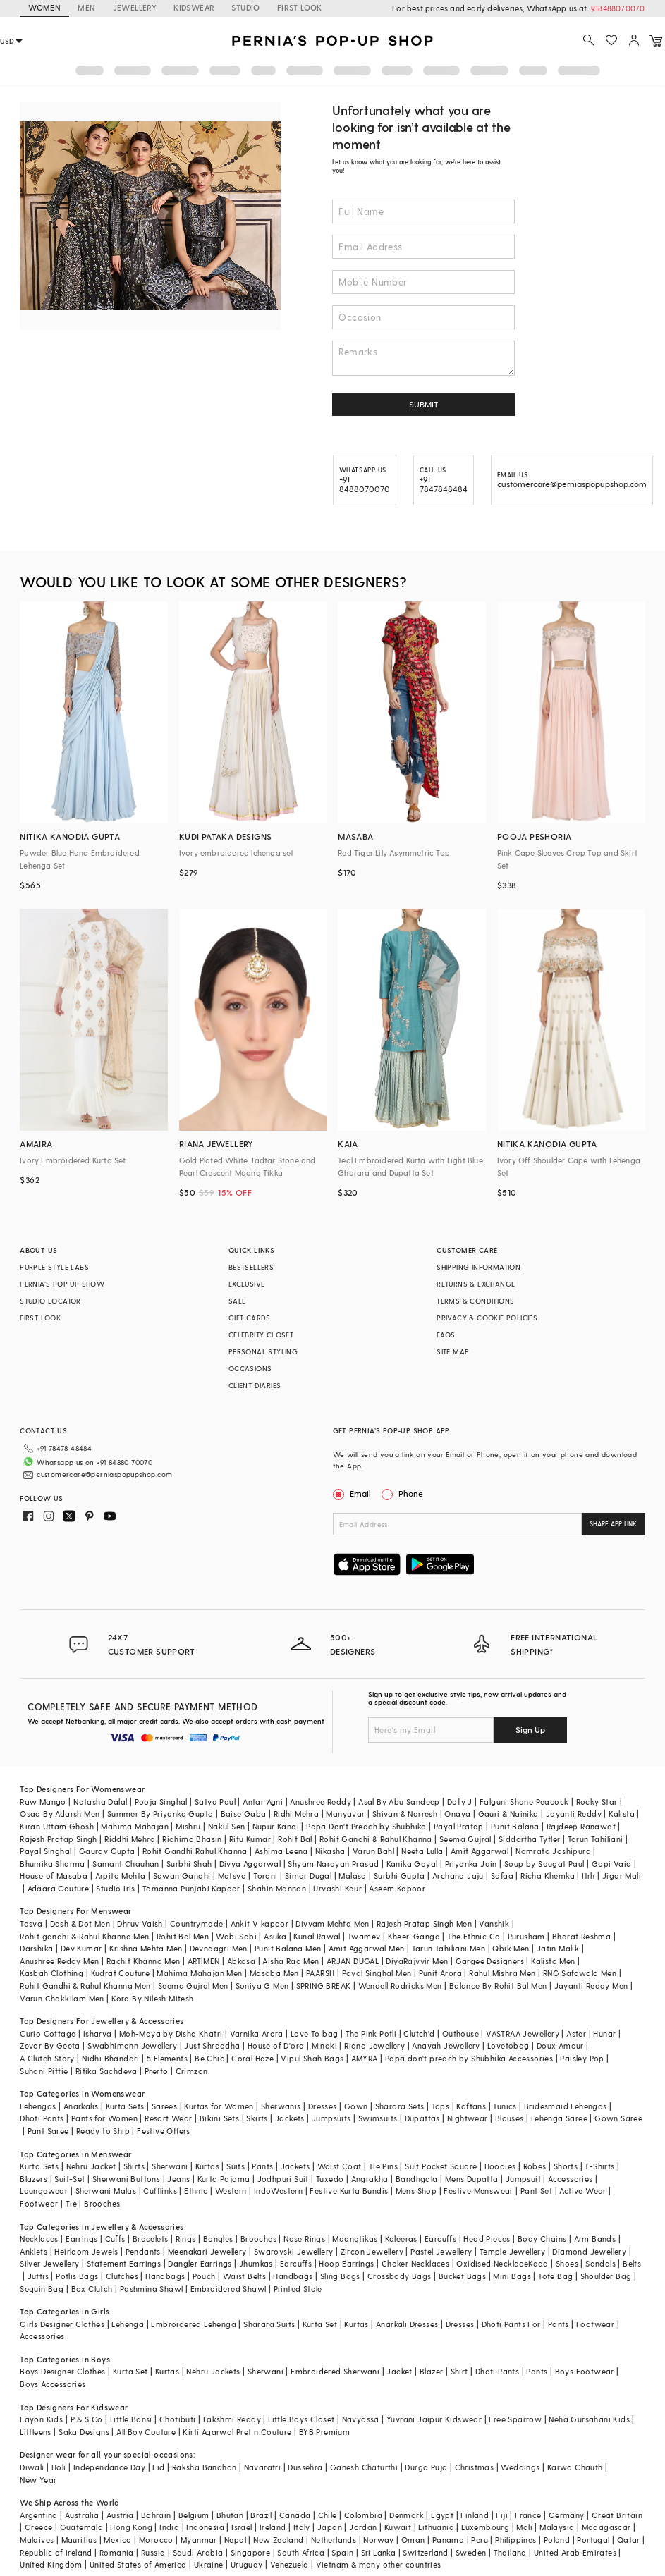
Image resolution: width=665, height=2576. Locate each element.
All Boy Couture (146, 2431)
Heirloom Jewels (86, 2251)
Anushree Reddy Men (59, 1960)
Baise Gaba (244, 1813)
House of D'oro (276, 2045)
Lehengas (38, 2106)
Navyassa (360, 2419)
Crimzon (192, 2070)
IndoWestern (278, 2190)
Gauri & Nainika (508, 1813)
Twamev (364, 1936)
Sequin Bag (41, 2288)
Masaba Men (274, 1972)
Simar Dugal (308, 1875)
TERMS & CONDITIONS (475, 1300)
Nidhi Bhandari (111, 2058)
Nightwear (467, 2118)
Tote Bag (555, 2276)
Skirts (256, 2118)
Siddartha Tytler (529, 1839)
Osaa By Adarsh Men (59, 1813)
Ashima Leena (281, 1851)
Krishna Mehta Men (146, 1948)
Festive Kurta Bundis (349, 2190)
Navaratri (262, 2467)
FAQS (446, 1334)
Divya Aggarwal (250, 1863)
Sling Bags (340, 2276)
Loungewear (44, 2190)
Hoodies (500, 2166)
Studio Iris (115, 1888)
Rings (186, 2238)
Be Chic (209, 2058)
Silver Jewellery (49, 2263)
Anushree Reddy (320, 1801)
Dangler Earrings (199, 2263)
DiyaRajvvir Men (417, 1960)
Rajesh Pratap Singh (58, 1839)
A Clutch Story (47, 2058)
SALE (237, 1300)
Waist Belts (244, 2276)
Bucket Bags (462, 2276)
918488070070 (618, 8)
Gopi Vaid (612, 1863)
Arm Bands (595, 2238)
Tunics (504, 2106)
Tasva (31, 1923)
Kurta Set (320, 2324)
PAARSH (320, 1972)
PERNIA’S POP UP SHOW (62, 1284)
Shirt (459, 2371)
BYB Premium (324, 2431)
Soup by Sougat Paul (544, 1863)
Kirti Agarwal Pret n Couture (237, 2431)
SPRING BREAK (323, 1985)
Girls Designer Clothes (62, 2324)
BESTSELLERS (251, 1267)
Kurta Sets (125, 2106)
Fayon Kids (41, 2419)
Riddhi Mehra (129, 1839)
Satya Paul (215, 1801)
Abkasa (241, 1960)
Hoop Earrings (346, 2263)
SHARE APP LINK (613, 1524)
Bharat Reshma (581, 1936)
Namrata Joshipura (553, 1851)
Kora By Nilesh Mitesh (152, 1998)
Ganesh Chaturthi (364, 2467)
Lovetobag (508, 2045)
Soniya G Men (262, 1985)
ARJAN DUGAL (353, 1960)
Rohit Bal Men (183, 1936)
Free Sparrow (515, 2419)
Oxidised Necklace (492, 2263)
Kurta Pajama (223, 2178)
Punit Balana (515, 1826)
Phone (409, 1493)
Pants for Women (104, 2118)
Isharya (97, 2033)
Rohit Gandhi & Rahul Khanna (375, 1839)
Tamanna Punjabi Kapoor (191, 1888)
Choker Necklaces (415, 2263)
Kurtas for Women (218, 2106)
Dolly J (459, 1801)
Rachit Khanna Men (143, 1960)
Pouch (204, 2276)
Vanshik (494, 1923)
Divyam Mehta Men (332, 1923)
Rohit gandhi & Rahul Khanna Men (84, 1936)
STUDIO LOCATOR (50, 1300)
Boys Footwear (584, 2371)
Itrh (588, 1875)
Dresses (322, 2106)
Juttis (38, 2276)
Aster (576, 2033)
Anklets (33, 2251)
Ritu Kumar (250, 1839)
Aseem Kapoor (397, 1888)
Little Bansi (131, 2419)
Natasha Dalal (100, 1801)
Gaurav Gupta (107, 1851)
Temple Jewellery (512, 2251)
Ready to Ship (103, 2130)
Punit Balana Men (288, 1948)
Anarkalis (81, 2106)
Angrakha (370, 2178)
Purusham (526, 1936)
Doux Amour (560, 2045)
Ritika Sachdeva (106, 2070)
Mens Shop (416, 2190)
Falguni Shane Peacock (524, 1801)
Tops (441, 2106)
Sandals (600, 2263)
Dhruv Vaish (139, 1923)
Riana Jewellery (374, 2045)
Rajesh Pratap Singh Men (424, 1923)
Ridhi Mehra (296, 1813)
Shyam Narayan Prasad (333, 1863)
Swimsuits (378, 2118)
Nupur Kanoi (275, 1826)
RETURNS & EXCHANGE (476, 1284)
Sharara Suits (269, 2324)
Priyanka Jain (471, 1863)
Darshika (36, 1948)
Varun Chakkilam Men (62, 1998)
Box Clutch (92, 2288)
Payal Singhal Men (377, 1972)
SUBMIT (424, 404)
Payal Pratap (459, 1826)
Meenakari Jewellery (207, 2251)
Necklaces (39, 2238)
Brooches (102, 2203)
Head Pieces (486, 2238)
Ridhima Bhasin (192, 1839)
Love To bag (314, 2033)
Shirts (134, 2166)
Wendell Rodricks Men (400, 1985)
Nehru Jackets (213, 2371)
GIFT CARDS (249, 1317)
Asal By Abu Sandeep (399, 1801)
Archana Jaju (458, 1875)
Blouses (509, 2118)
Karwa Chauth (575, 2467)
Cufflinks (160, 2190)
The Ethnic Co (473, 1936)
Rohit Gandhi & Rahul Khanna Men (85, 1985)
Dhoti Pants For (511, 2324)
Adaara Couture (59, 1888)
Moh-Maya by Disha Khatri (171, 2033)
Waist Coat (339, 2166)
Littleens (35, 2431)
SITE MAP (453, 1351)
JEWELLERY (135, 7)
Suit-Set (69, 2178)
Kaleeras (401, 2238)
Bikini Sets (219, 2118)
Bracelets (151, 2238)
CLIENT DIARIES (254, 1385)
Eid (158, 2467)
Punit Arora (440, 1972)
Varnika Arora (256, 2033)
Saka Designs (84, 2431)
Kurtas (207, 2166)
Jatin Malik (558, 1948)
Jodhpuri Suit (283, 2178)
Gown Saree (618, 2118)
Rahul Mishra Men (502, 1972)
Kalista (622, 1813)
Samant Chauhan (125, 1863)
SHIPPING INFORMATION (478, 1267)
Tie (71, 2203)
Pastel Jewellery (441, 2251)
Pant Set (536, 2190)
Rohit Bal (295, 1839)
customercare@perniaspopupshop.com (104, 1474)
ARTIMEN (204, 1960)
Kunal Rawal (316, 1936)
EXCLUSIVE (246, 1284)
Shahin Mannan (277, 1888)
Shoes (567, 2263)
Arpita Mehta (120, 1875)
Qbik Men (510, 1948)
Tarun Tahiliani (595, 1839)
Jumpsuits (331, 2118)
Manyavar (345, 1813)
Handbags (165, 2276)
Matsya (232, 1875)
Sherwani (170, 2166)
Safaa (502, 1875)
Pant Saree (48, 2130)
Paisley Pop (582, 2058)
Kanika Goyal (412, 1863)
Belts (632, 2263)
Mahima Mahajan (135, 1826)
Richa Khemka (547, 1875)
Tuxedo (329, 2178)
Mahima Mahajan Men (199, 1972)
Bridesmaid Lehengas (565, 2106)
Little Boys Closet (301, 2419)
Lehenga (127, 2324)
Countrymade (196, 1923)
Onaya (457, 1813)
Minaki (324, 2045)
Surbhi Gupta (399, 1875)
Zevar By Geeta (50, 2045)
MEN (86, 7)
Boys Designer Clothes (62, 2371)
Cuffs (115, 2238)
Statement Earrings (124, 2263)
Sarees (164, 2106)
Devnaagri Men (219, 1948)
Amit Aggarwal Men (367, 1948)
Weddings (520, 2467)
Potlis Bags (77, 2276)
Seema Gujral (465, 1839)
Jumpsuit (523, 2178)
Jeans (178, 2178)
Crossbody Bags (399, 2276)
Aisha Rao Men (290, 1960)
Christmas (474, 2467)
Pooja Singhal (161, 1801)
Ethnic (195, 2190)
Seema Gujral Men (193, 1985)
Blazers (33, 2178)
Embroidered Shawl (228, 2288)
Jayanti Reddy (574, 1813)
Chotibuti (177, 2419)
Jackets (290, 2118)
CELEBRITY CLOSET (260, 1334)
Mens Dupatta (472, 2178)
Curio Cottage (47, 2033)
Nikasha (330, 1851)
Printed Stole (298, 2288)
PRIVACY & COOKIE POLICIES (487, 1317)
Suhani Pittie (44, 2070)
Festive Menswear (478, 2190)
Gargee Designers (490, 1960)
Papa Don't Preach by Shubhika (366, 1826)
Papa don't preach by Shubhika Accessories (469, 2058)
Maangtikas (354, 2238)
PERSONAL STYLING (263, 1351)
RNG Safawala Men (579, 1972)
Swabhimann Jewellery (132, 2045)
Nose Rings (304, 2238)
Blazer (431, 2371)
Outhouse (460, 2033)
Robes (535, 2166)
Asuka (275, 1936)
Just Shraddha (212, 2045)
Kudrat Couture (120, 1972)
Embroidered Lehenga (193, 2324)
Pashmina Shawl (151, 2288)
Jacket (399, 2371)
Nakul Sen (226, 1826)
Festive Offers (163, 2130)
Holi (58, 2467)
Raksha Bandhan (204, 2467)
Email (353, 1493)
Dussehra (305, 2467)
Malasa (352, 1875)
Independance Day (109, 2467)
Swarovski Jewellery (294, 2251)
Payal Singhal (45, 1851)
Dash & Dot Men (80, 1923)
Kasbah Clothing (51, 1972)
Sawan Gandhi (182, 1875)
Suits (235, 2166)
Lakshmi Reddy (232, 2419)
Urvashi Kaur (337, 1888)
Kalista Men (553, 1960)
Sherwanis (281, 2106)
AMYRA (364, 2058)
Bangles (218, 2238)
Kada (538, 2263)
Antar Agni (263, 1801)
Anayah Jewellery (446, 2045)
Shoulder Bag (606, 2276)
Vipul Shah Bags (312, 2058)
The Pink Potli (371, 2033)
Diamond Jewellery (589, 2251)
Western (231, 2190)
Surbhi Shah (189, 1863)
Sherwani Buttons (126, 2178)
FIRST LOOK (299, 7)
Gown (356, 2106)
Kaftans (471, 2106)
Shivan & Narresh (404, 1813)
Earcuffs (440, 2238)
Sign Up (530, 1729)
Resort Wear (168, 2118)
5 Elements (167, 2058)
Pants (262, 2166)
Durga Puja (426, 2467)
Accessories (570, 2178)
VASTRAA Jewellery (522, 2033)
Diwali (32, 2467)
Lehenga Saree (559, 2118)
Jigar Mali (621, 1875)
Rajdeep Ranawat (581, 1826)
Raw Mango (43, 1801)
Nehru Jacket (91, 2166)
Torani (265, 1875)
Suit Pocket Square (441, 2166)
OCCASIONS (250, 1368)
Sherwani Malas (106, 2190)
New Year (38, 2479)
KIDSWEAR (193, 7)
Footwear (39, 2203)
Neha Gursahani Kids (589, 2419)
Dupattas (422, 2118)
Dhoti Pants (41, 2118)
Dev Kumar (81, 1948)
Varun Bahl (373, 1851)
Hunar (604, 2033)
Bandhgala (417, 2178)
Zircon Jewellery (372, 2251)
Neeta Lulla (422, 1851)
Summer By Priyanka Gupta (160, 1813)
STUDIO (245, 7)
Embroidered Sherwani (335, 2371)
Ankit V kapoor (260, 1923)
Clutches (122, 2276)
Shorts (566, 2166)
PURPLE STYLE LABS (54, 1267)
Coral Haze (252, 2058)
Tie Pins (383, 2166)
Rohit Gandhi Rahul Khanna (195, 1851)
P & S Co (87, 2419)
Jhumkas (256, 2263)
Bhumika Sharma (52, 1863)
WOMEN (44, 7)
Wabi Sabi (236, 1936)
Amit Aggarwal (479, 1851)
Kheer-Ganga (414, 1936)
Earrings (81, 2238)
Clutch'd (418, 2033)
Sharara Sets (400, 2106)
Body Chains (542, 2238)
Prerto (156, 2070)
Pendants (143, 2251)
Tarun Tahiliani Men (449, 1948)
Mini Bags (512, 2276)
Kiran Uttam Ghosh (57, 1826)
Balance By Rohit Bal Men (498, 1985)
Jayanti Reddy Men (591, 1985)
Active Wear (582, 2190)
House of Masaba (53, 1875)
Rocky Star (597, 1801)
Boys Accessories (52, 2383)
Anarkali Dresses (407, 2324)
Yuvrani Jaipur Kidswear (434, 2419)
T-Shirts (599, 2166)
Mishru (188, 1826)
